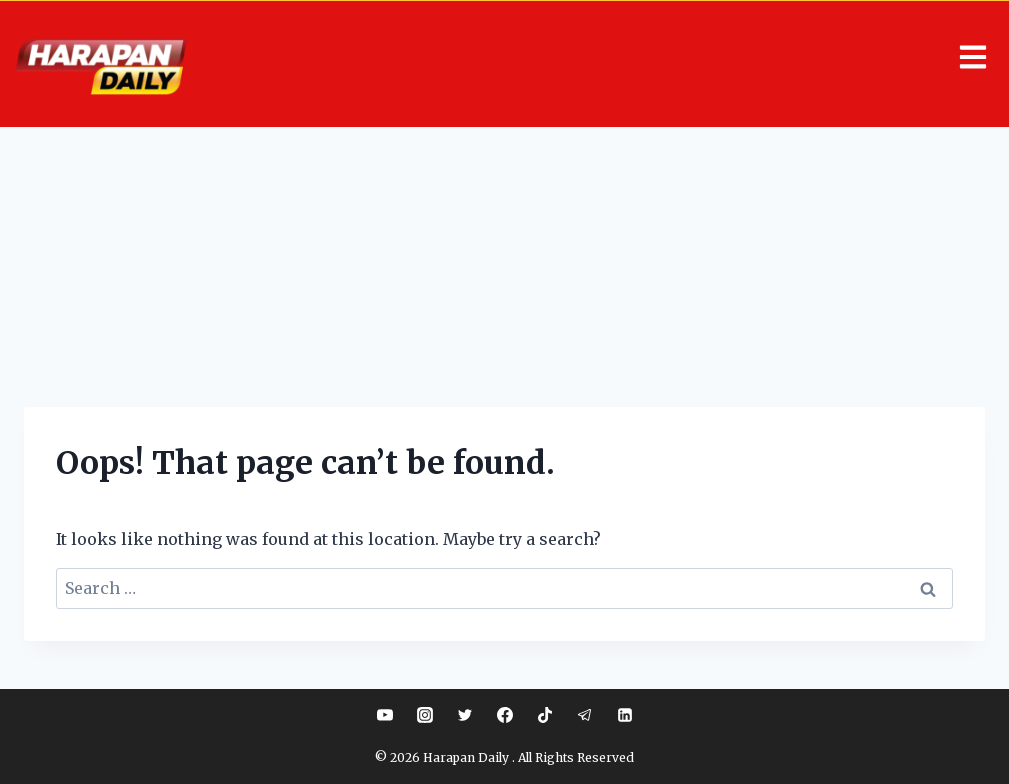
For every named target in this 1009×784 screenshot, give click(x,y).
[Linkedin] (625, 715)
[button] (605, 58)
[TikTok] (545, 715)
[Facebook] (505, 715)
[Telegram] (585, 715)
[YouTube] (385, 715)
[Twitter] (465, 715)
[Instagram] (425, 715)
